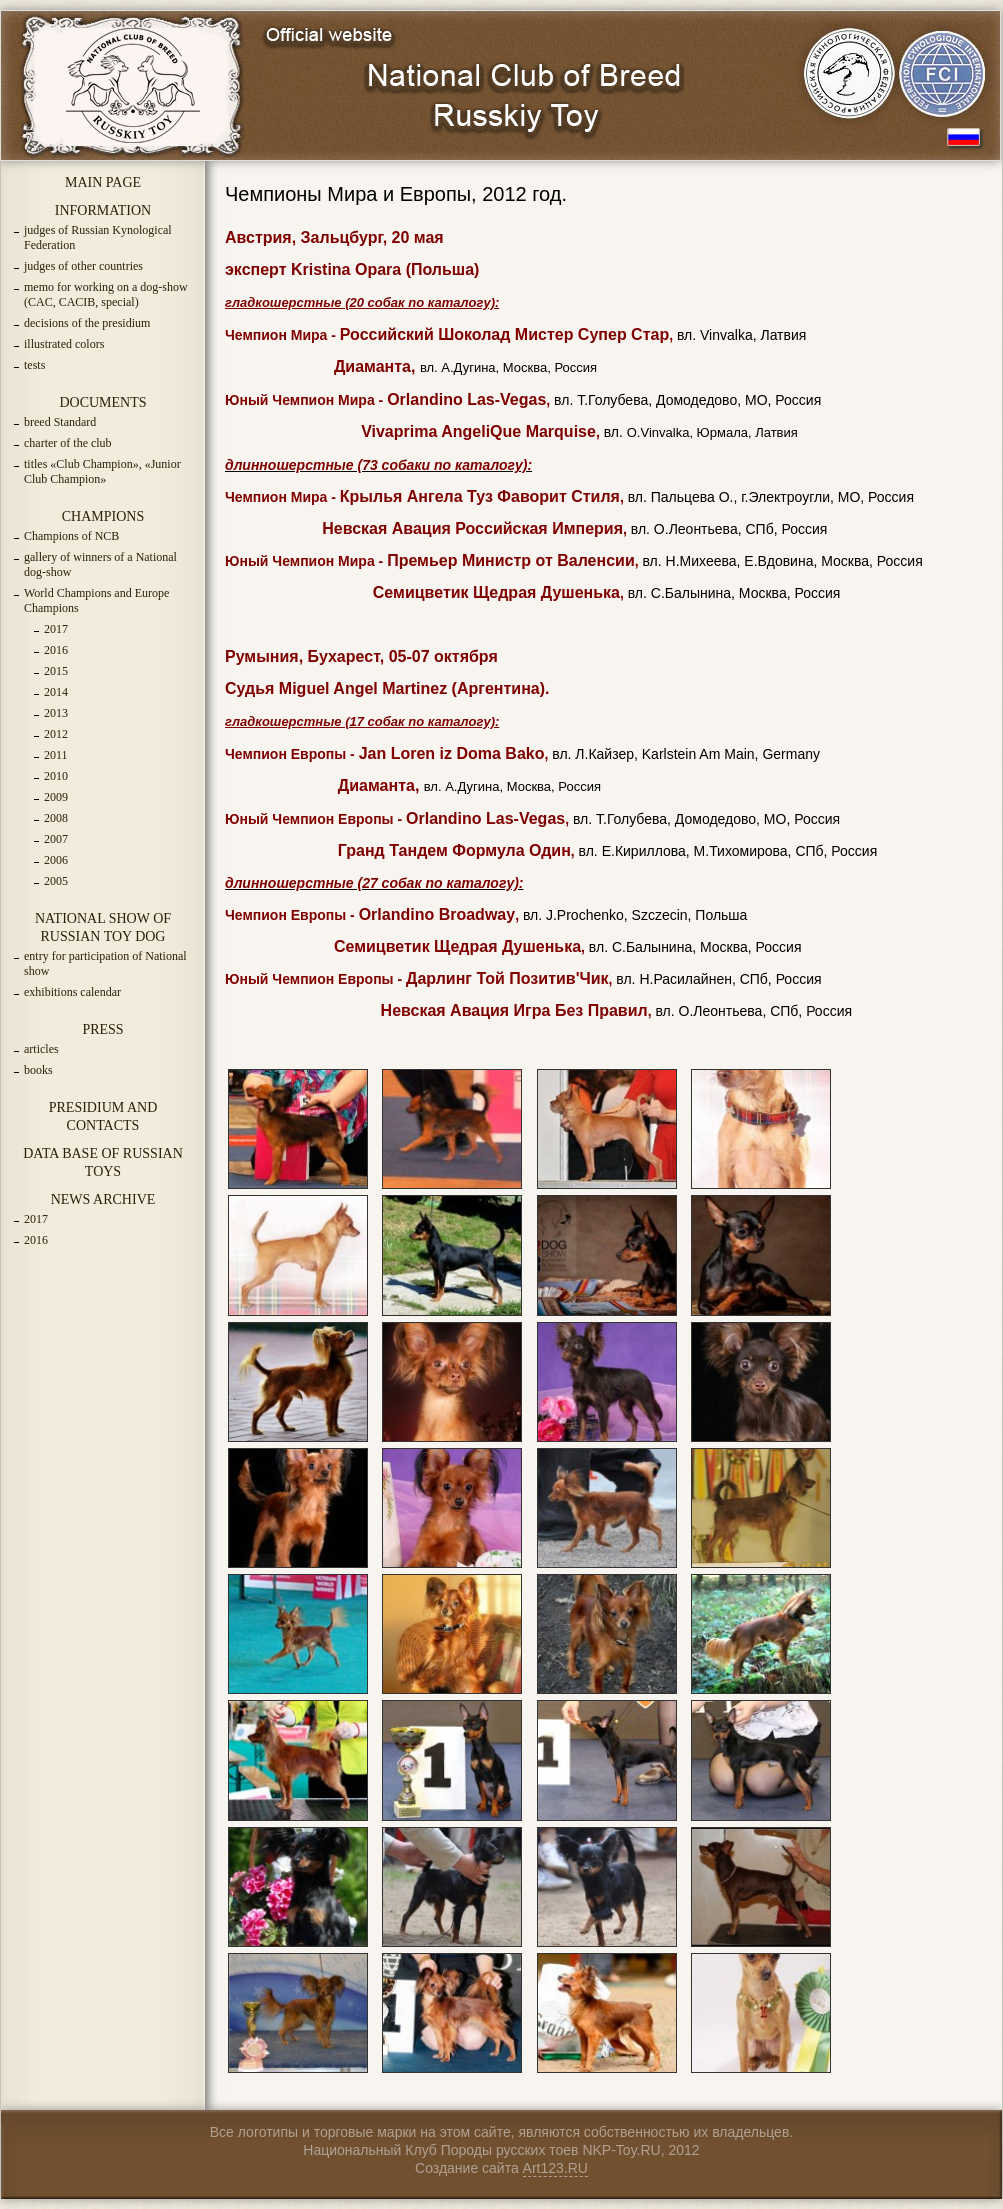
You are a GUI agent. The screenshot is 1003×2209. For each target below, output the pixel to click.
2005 (56, 881)
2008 (56, 818)
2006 (56, 860)
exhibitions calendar (72, 992)
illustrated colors (64, 344)
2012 (56, 734)
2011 (56, 755)
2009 (56, 797)
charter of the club (68, 443)
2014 (56, 692)
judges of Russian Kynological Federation (98, 237)
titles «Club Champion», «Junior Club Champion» (102, 471)
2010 (56, 776)
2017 (56, 629)
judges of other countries (83, 266)
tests (34, 365)
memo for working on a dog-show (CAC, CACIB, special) (106, 294)
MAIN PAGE (103, 182)
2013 (56, 713)
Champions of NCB (71, 536)
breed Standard (60, 422)
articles (41, 1049)
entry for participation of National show (105, 963)
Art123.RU (555, 2168)
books (38, 1070)
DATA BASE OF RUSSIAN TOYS (103, 1162)
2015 (56, 671)
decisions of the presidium (87, 323)
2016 (56, 650)
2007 (56, 839)
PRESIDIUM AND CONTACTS (103, 1116)
